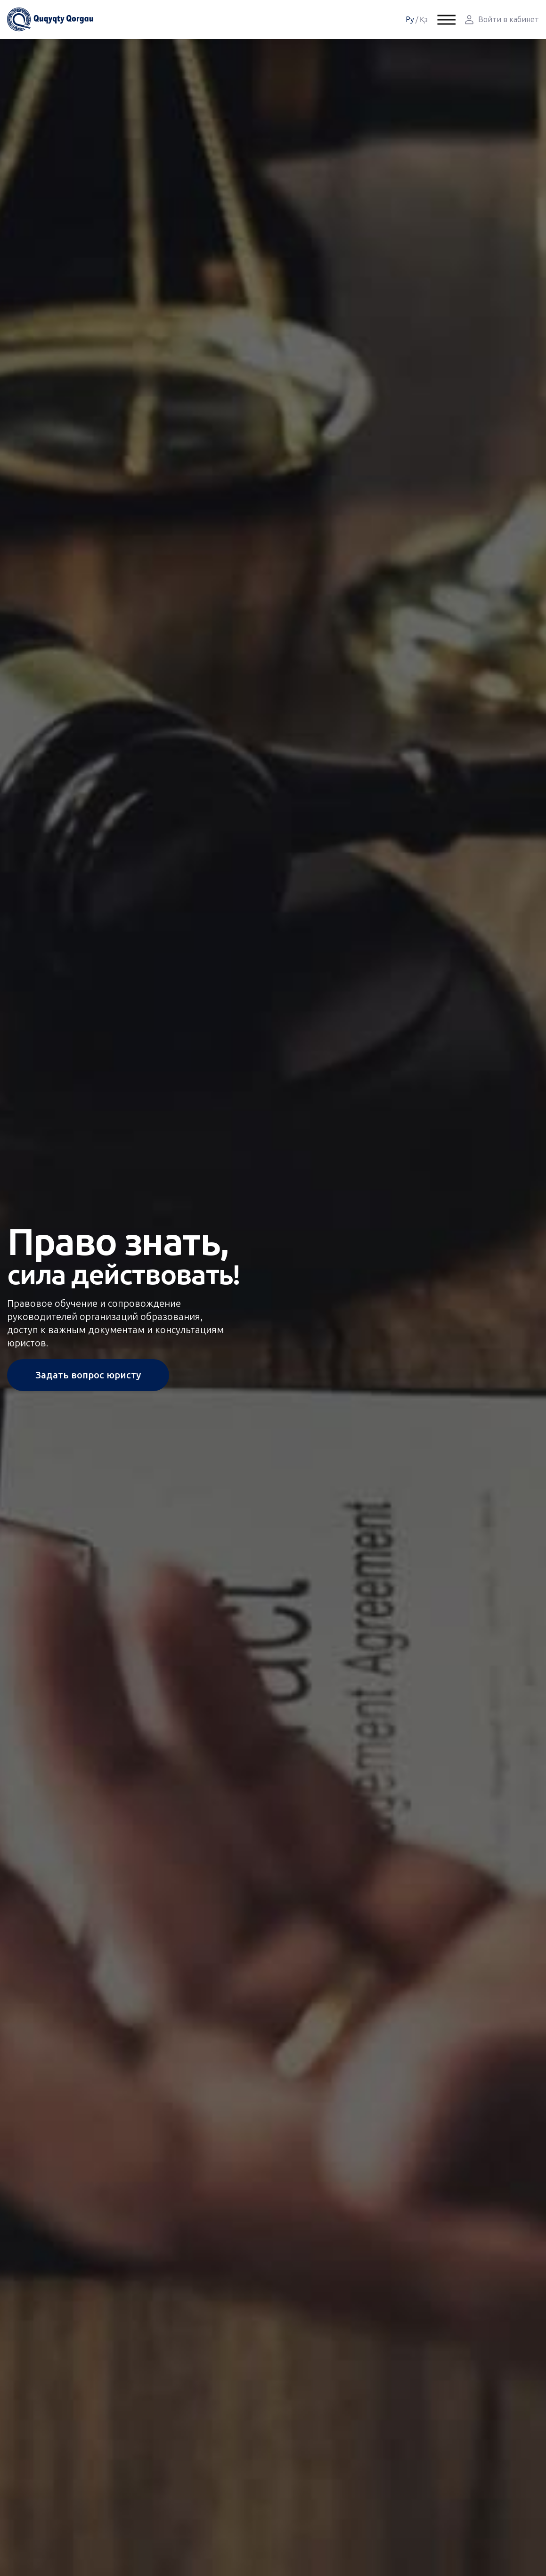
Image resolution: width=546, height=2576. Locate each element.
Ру (410, 19)
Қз (424, 19)
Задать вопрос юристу (88, 1375)
